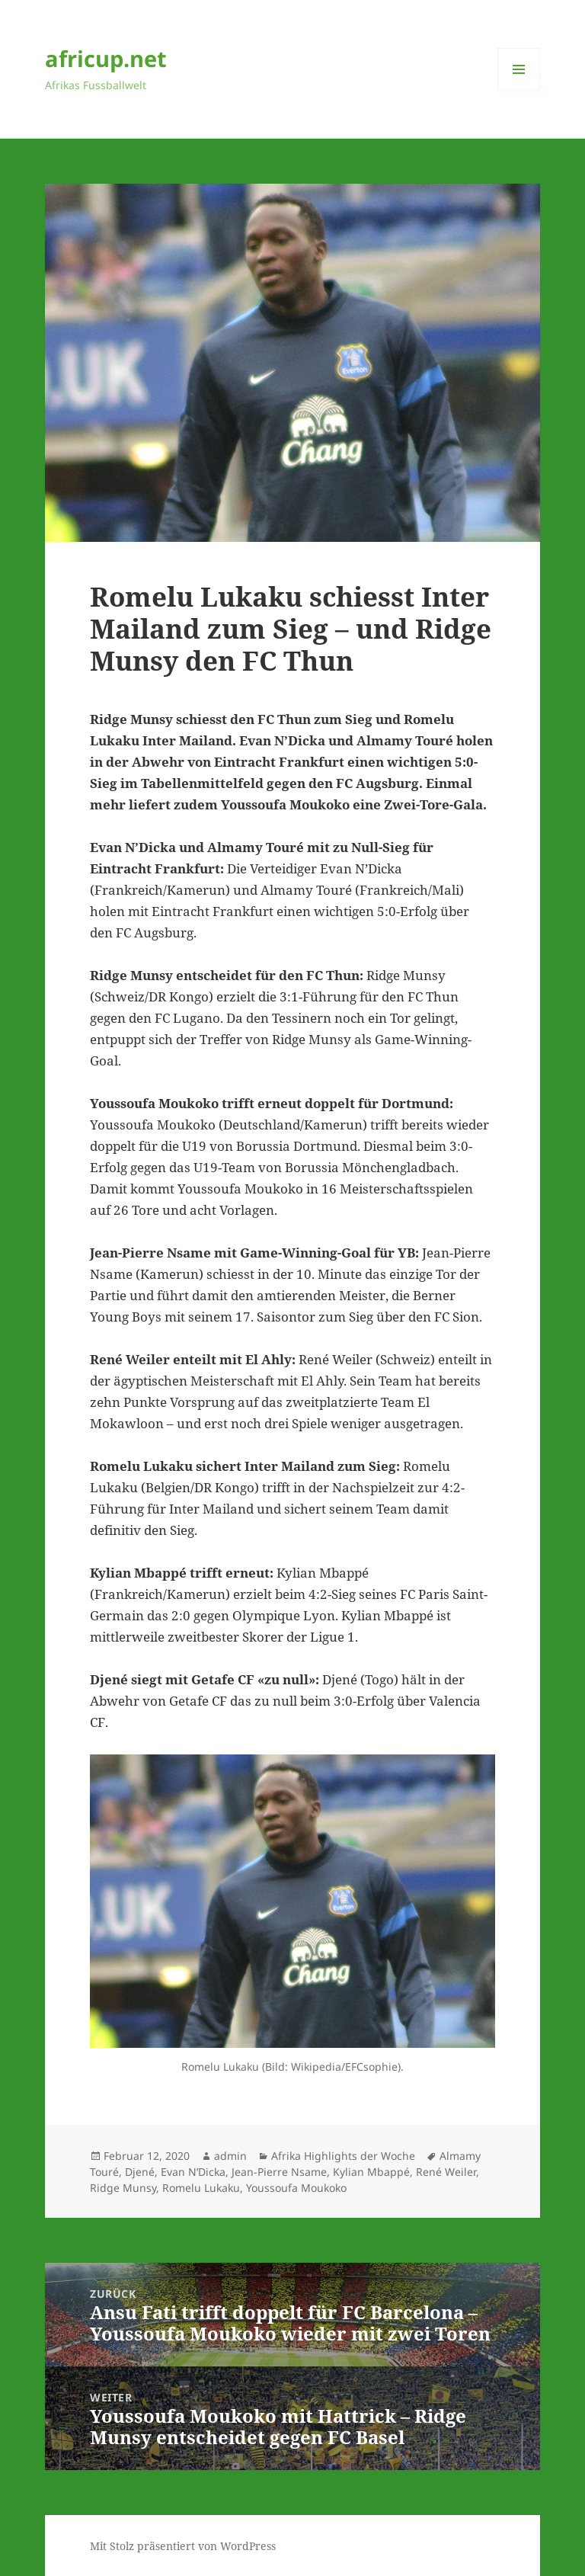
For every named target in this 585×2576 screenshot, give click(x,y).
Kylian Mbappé (371, 2171)
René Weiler (446, 2171)
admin (230, 2155)
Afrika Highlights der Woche (343, 2155)
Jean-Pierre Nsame (279, 2171)
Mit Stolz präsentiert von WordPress (183, 2546)
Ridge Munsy (123, 2187)
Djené (140, 2171)
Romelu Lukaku (201, 2187)
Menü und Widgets (519, 90)
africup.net (106, 58)
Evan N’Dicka (193, 2171)
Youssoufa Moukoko (296, 2187)
